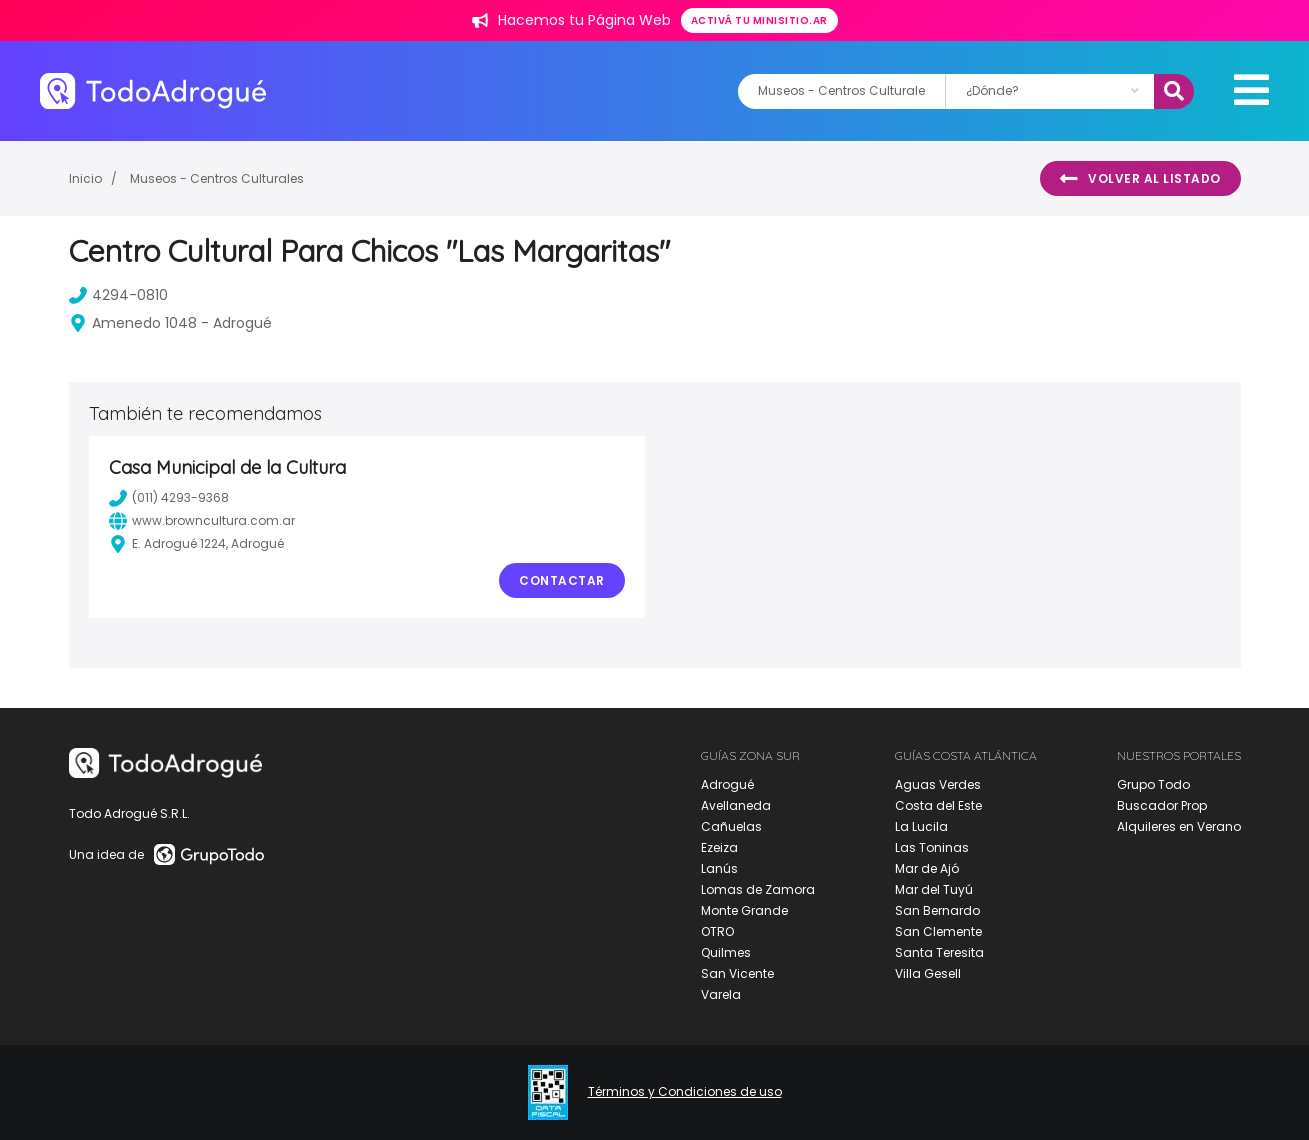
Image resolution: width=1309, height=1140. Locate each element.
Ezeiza (719, 847)
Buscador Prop (1162, 805)
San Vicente (737, 973)
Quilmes (726, 952)
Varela (721, 994)
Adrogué (727, 784)
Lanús (719, 868)
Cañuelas (731, 826)
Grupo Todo (1153, 784)
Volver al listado (1140, 179)
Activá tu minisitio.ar (759, 20)
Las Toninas (932, 847)
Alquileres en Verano (1179, 826)
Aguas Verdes (938, 784)
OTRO (717, 931)
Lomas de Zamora (758, 889)
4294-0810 (118, 295)
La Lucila (921, 826)
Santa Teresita (939, 952)
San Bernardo (937, 910)
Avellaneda (736, 805)
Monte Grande (744, 910)
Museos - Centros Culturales (217, 178)
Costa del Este (938, 805)
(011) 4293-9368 (169, 498)
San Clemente (938, 931)
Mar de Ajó (927, 868)
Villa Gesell (928, 973)
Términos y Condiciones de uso (685, 1092)
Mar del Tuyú (934, 889)
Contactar (562, 580)
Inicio (85, 178)
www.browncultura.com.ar (202, 521)
